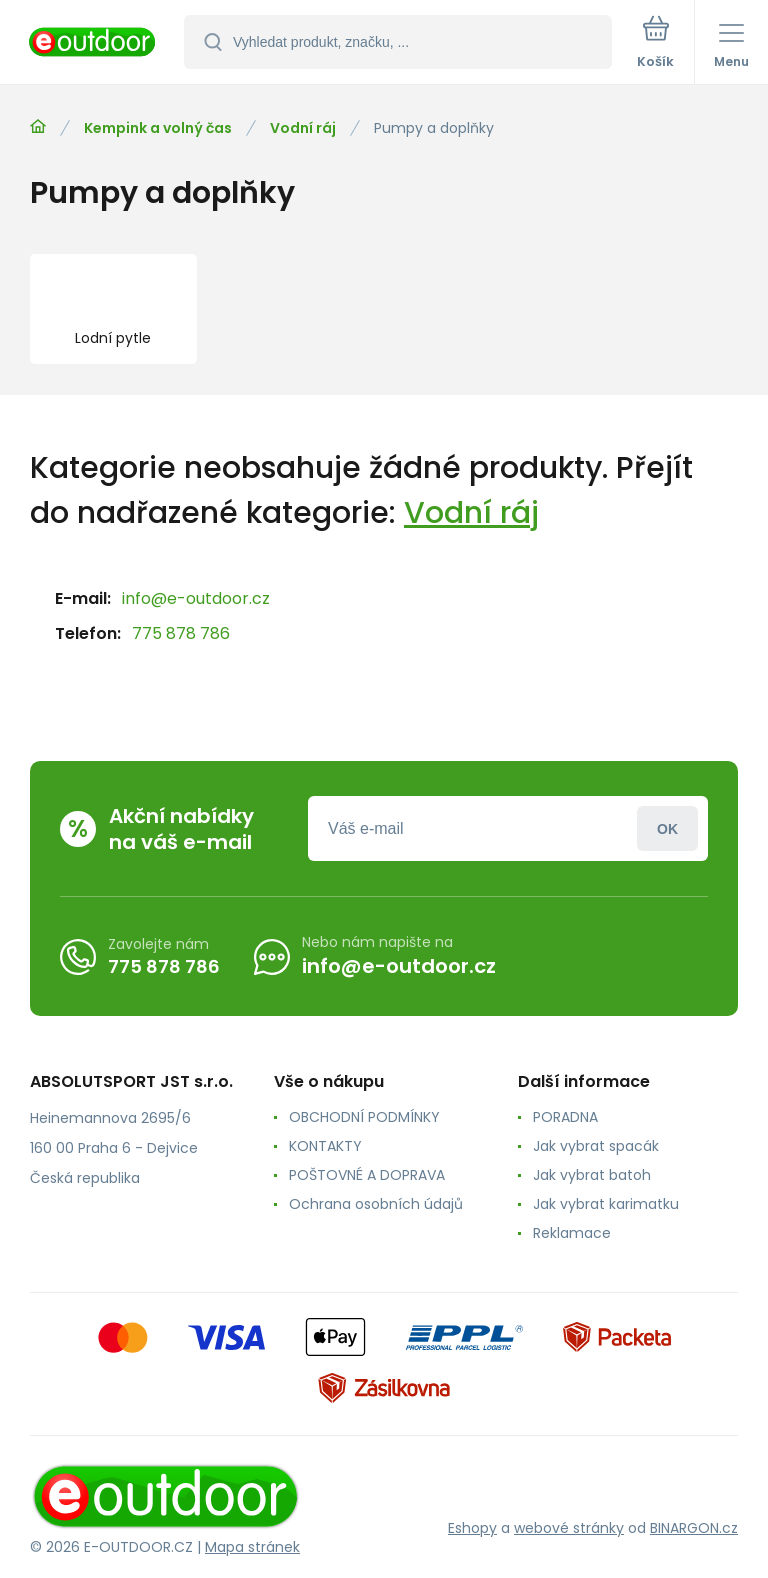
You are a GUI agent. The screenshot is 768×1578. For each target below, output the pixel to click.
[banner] (93, 43)
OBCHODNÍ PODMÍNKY (364, 1117)
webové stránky (569, 1528)
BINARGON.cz (694, 1528)
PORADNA (565, 1117)
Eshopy (472, 1528)
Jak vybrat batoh (592, 1175)
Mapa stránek (252, 1547)
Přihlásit (667, 828)
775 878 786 (181, 633)
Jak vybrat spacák (596, 1146)
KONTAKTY (325, 1146)
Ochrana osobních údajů (376, 1204)
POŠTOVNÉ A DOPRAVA (367, 1175)
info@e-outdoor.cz (196, 598)
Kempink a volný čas (158, 128)
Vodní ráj (303, 128)
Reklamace (572, 1233)
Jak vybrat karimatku (606, 1204)
